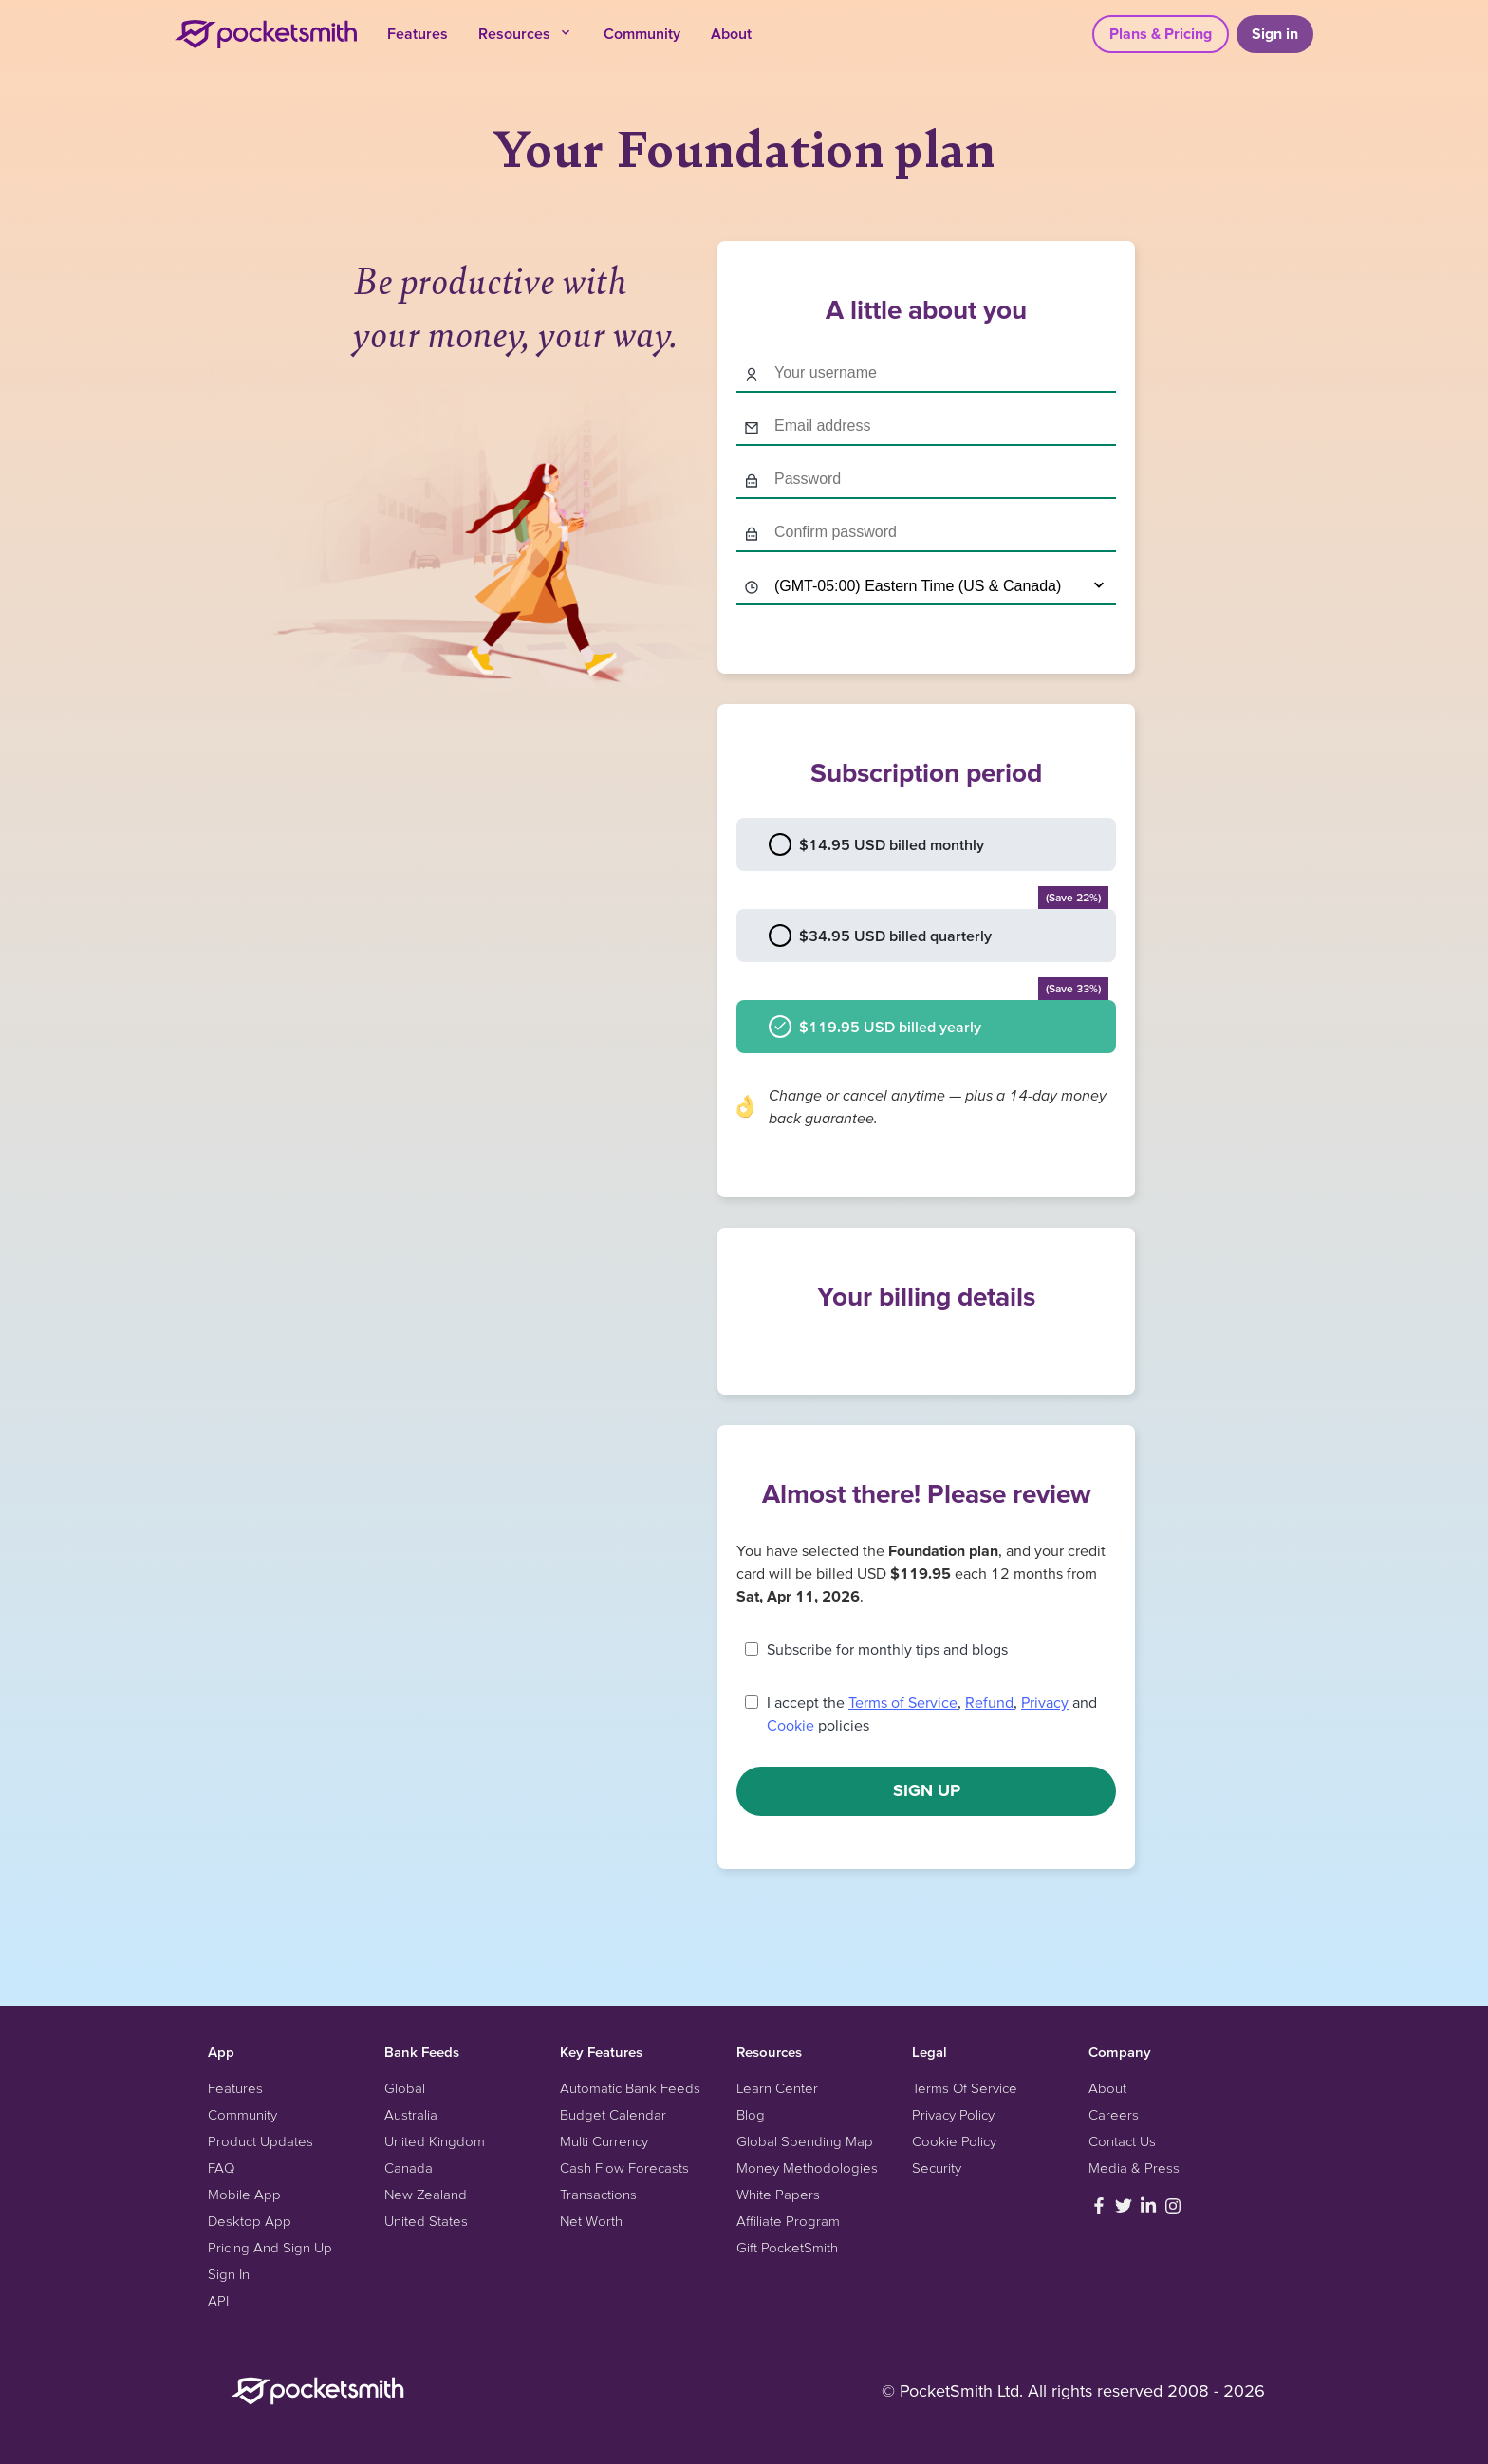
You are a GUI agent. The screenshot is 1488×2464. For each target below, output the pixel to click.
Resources (525, 33)
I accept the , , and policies (932, 1713)
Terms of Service (903, 1702)
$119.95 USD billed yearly (938, 1019)
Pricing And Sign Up (270, 2247)
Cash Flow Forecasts (624, 2167)
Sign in (1275, 33)
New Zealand (425, 2194)
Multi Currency (604, 2141)
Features (417, 33)
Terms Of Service (964, 2088)
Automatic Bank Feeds (630, 2088)
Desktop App (249, 2221)
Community (642, 33)
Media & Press (1134, 2167)
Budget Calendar (613, 2114)
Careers (1113, 2114)
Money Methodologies (807, 2167)
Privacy (1045, 1702)
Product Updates (260, 2141)
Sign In (229, 2274)
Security (936, 2167)
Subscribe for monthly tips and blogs (887, 1649)
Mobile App (244, 2194)
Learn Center (777, 2088)
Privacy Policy (953, 2114)
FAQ (221, 2167)
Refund (989, 1702)
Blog (750, 2114)
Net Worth (591, 2221)
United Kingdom (434, 2141)
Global (404, 2088)
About (731, 33)
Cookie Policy (954, 2141)
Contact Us (1122, 2141)
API (218, 2300)
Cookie (790, 1724)
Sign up (926, 1790)
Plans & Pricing (1160, 33)
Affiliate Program (788, 2221)
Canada (408, 2167)
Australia (410, 2114)
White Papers (778, 2194)
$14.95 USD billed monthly (876, 844)
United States (426, 2221)
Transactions (598, 2194)
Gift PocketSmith (787, 2247)
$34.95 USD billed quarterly (938, 928)
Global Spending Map (804, 2141)
